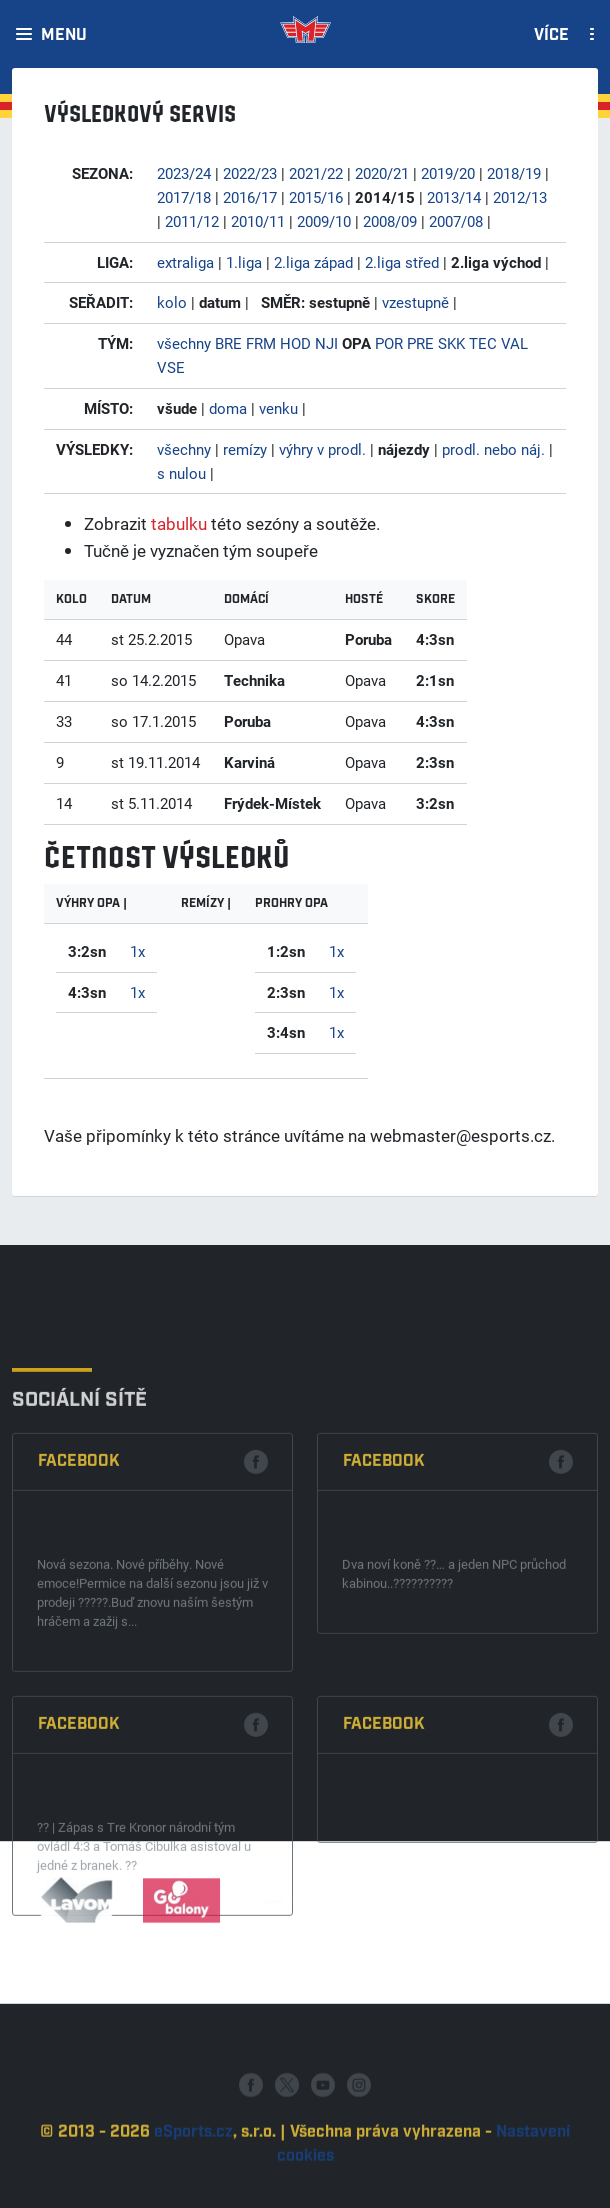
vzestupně (415, 302)
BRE (228, 343)
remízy (245, 449)
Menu (64, 36)
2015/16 (316, 197)
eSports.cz (193, 2185)
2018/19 (514, 173)
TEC (483, 343)
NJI (326, 343)
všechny (184, 343)
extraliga (185, 262)
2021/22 (316, 173)
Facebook (79, 1636)
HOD (295, 343)
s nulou (181, 473)
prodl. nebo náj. (493, 449)
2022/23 (250, 173)
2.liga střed (402, 262)
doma (228, 408)
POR (389, 343)
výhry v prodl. (322, 449)
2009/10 (324, 221)
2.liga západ (313, 262)
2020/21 (382, 173)
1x (137, 951)
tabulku (179, 523)
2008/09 (390, 221)
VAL (514, 343)
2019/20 (448, 173)
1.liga (244, 262)
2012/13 (520, 197)
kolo (172, 302)
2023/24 (184, 173)
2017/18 (184, 197)
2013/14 (454, 197)
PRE (420, 343)
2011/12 (192, 221)
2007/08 (456, 221)
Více (551, 36)
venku (278, 408)
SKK (451, 343)
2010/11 (258, 221)
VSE (171, 367)
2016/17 (250, 197)
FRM (261, 343)
